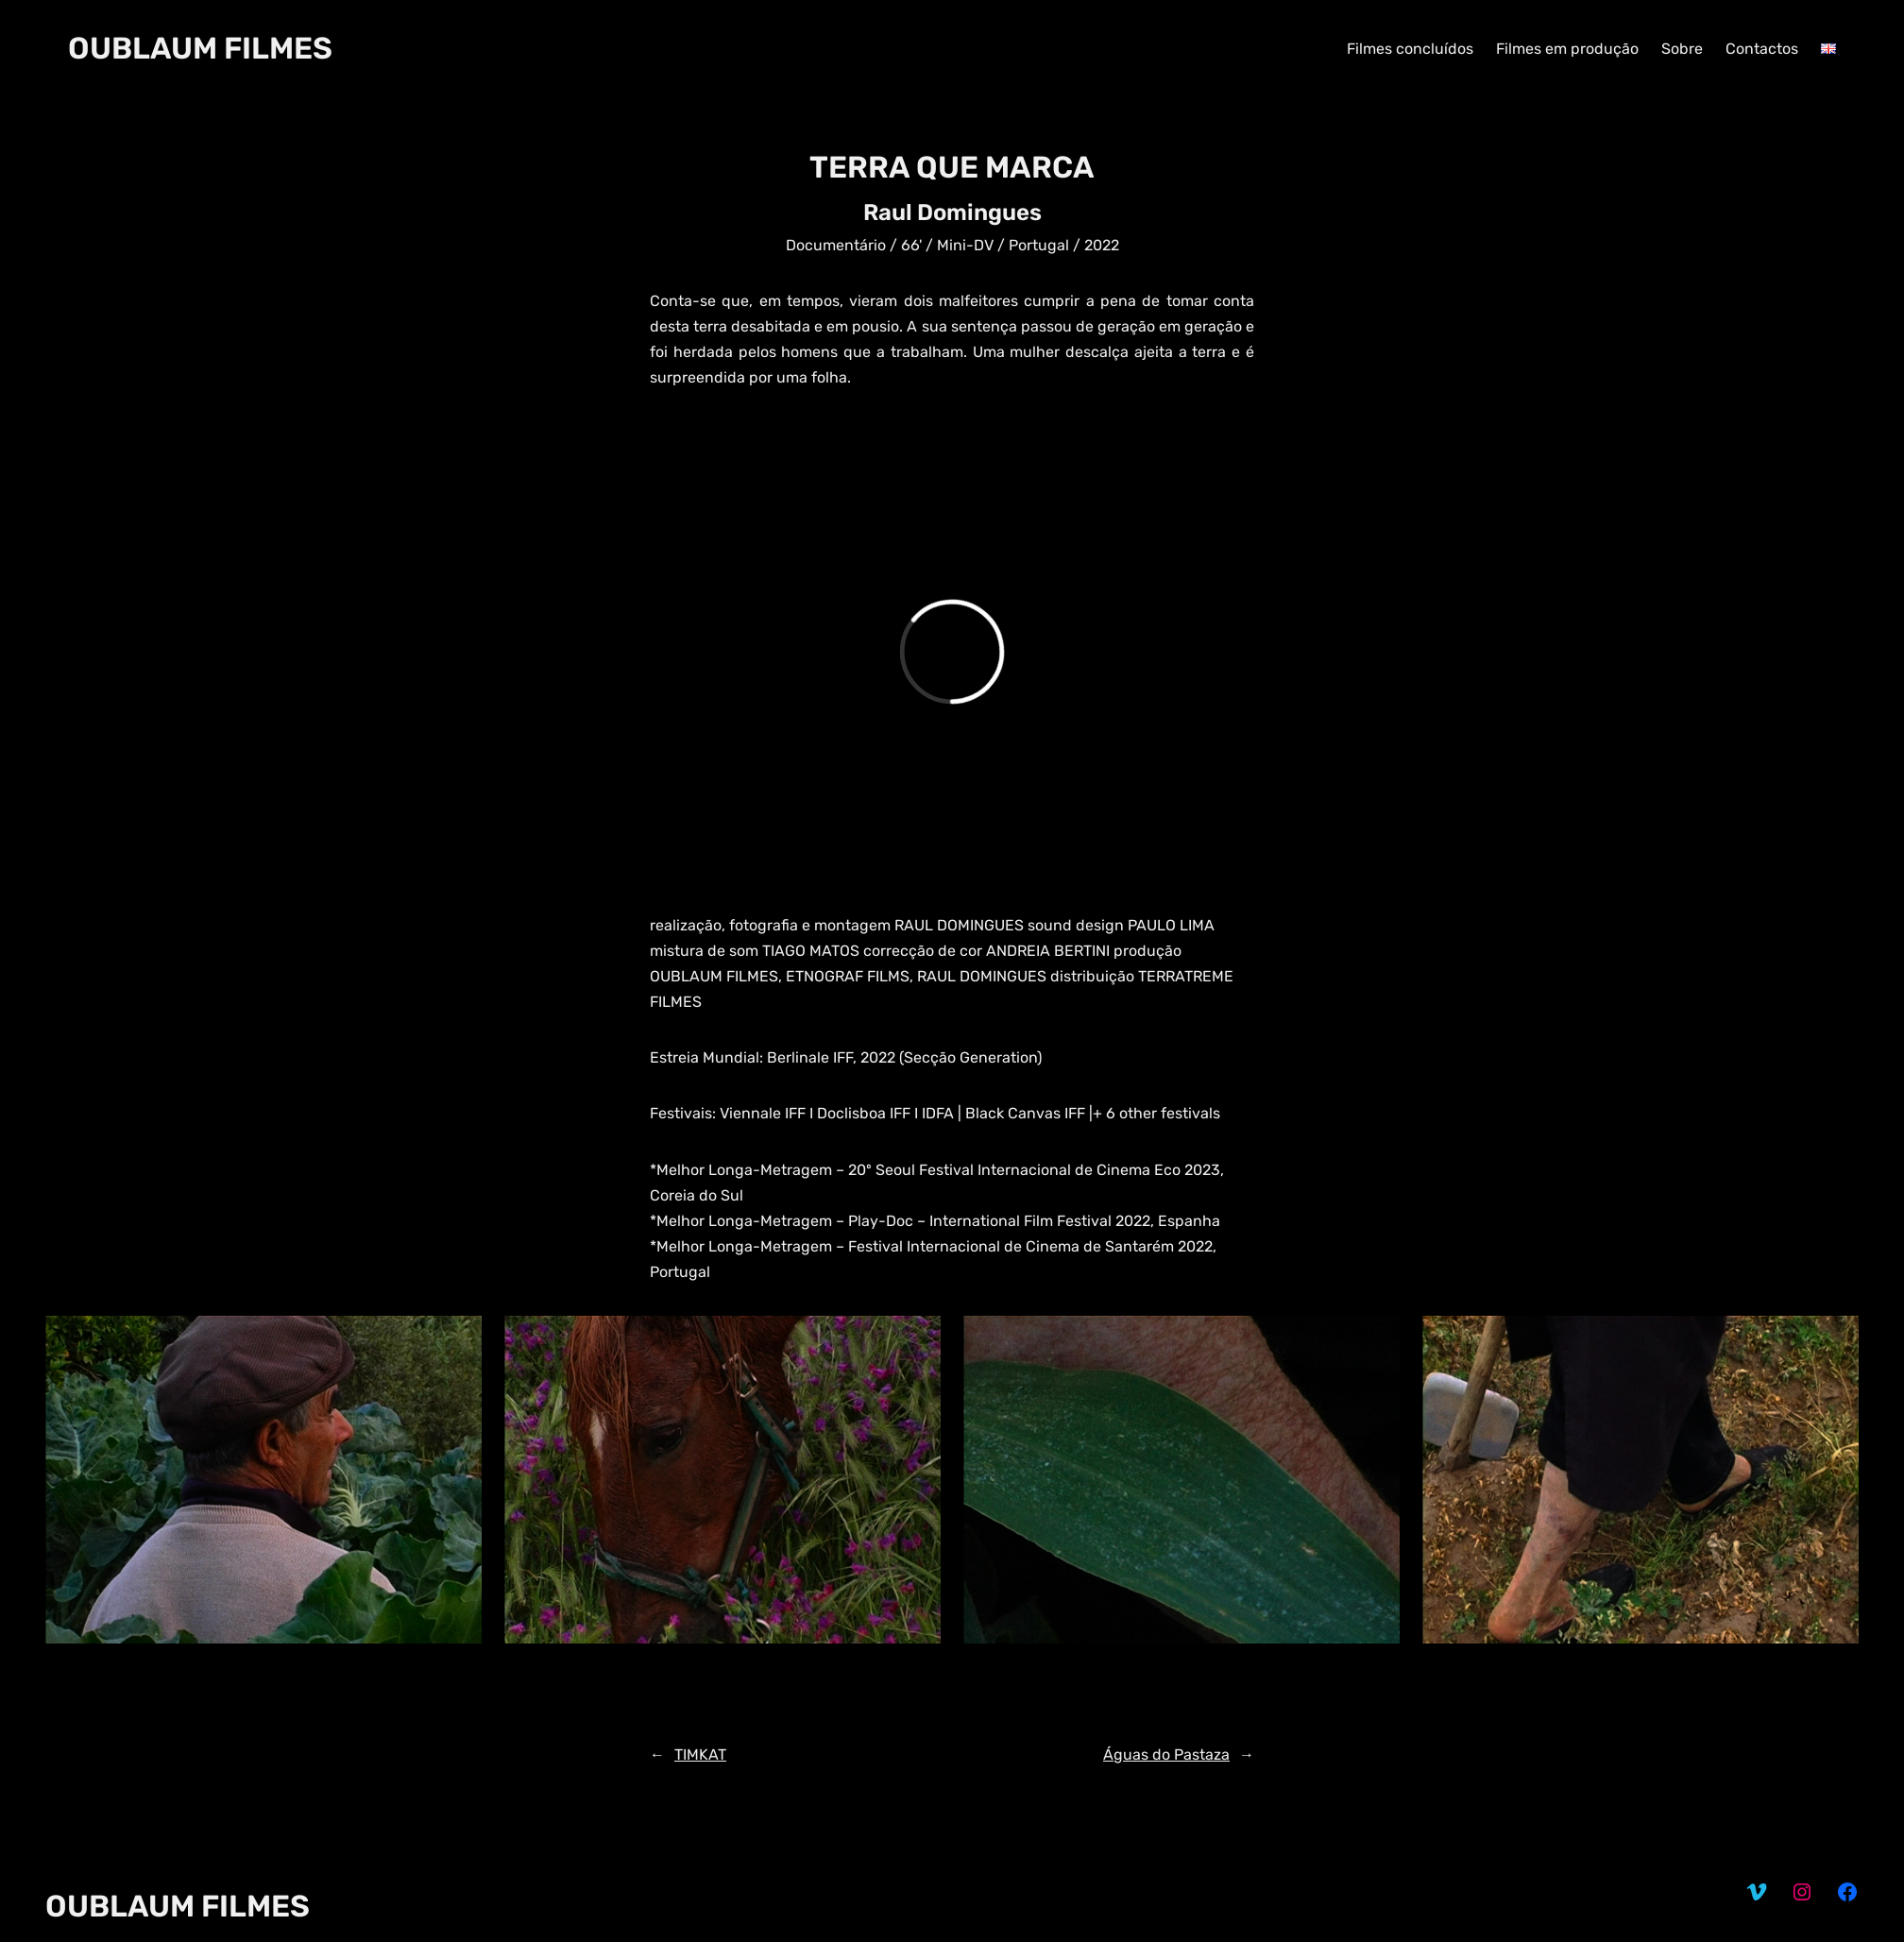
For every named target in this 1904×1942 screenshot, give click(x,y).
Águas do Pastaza (1166, 1754)
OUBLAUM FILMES (200, 48)
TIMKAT (700, 1754)
